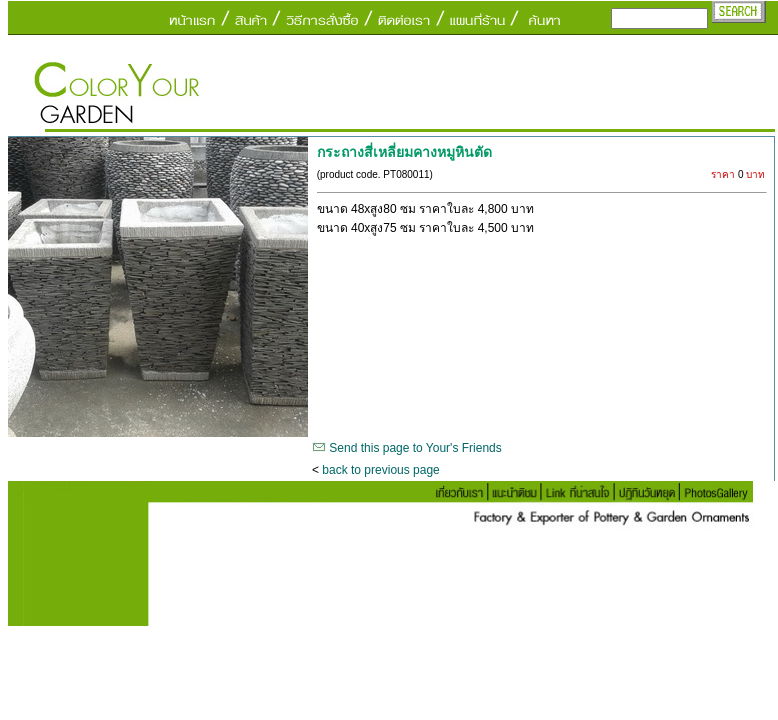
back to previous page (380, 470)
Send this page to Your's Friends (415, 448)
